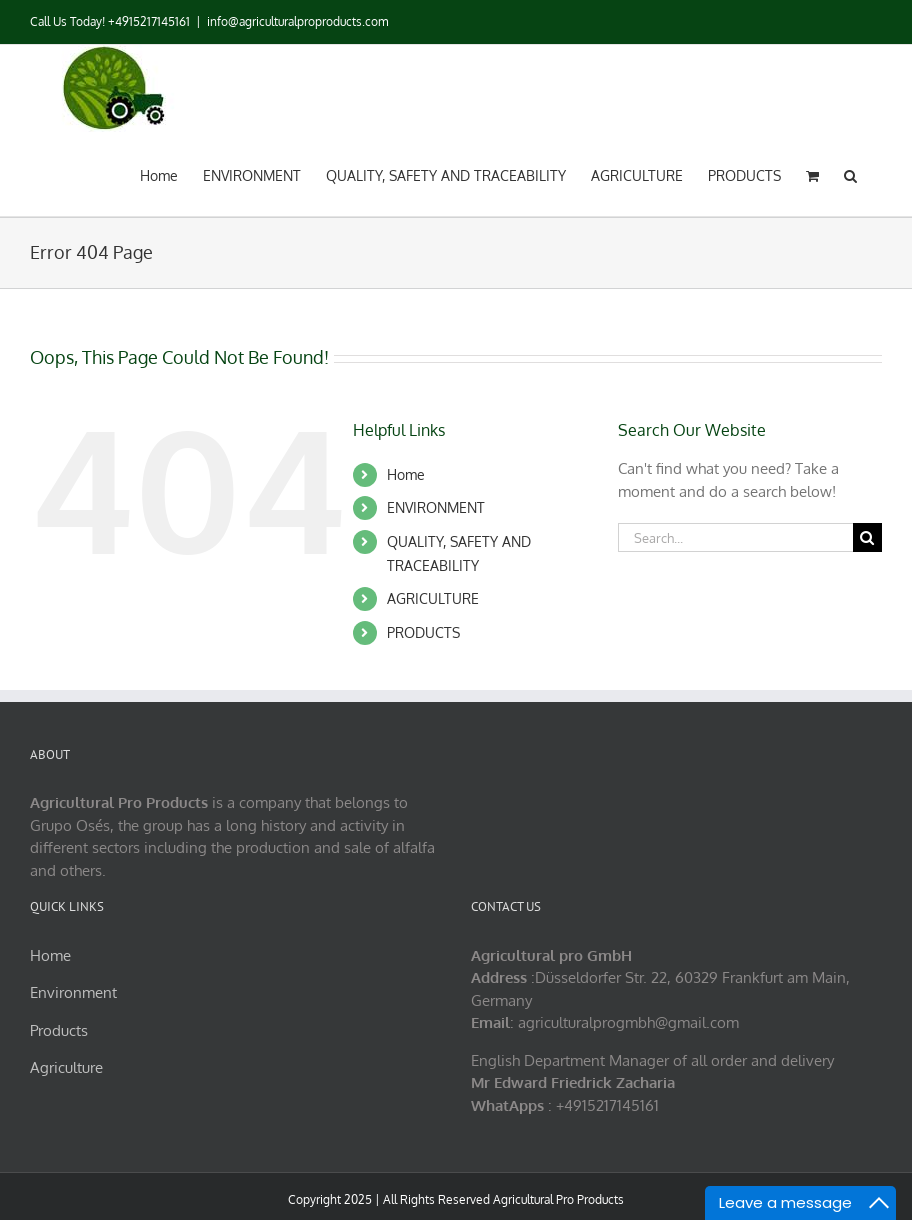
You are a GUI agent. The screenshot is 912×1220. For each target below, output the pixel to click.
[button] (850, 174)
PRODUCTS (423, 632)
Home (406, 474)
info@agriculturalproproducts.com (297, 21)
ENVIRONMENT (436, 507)
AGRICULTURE (433, 598)
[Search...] (735, 537)
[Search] (867, 537)
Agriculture (66, 1067)
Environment (73, 992)
